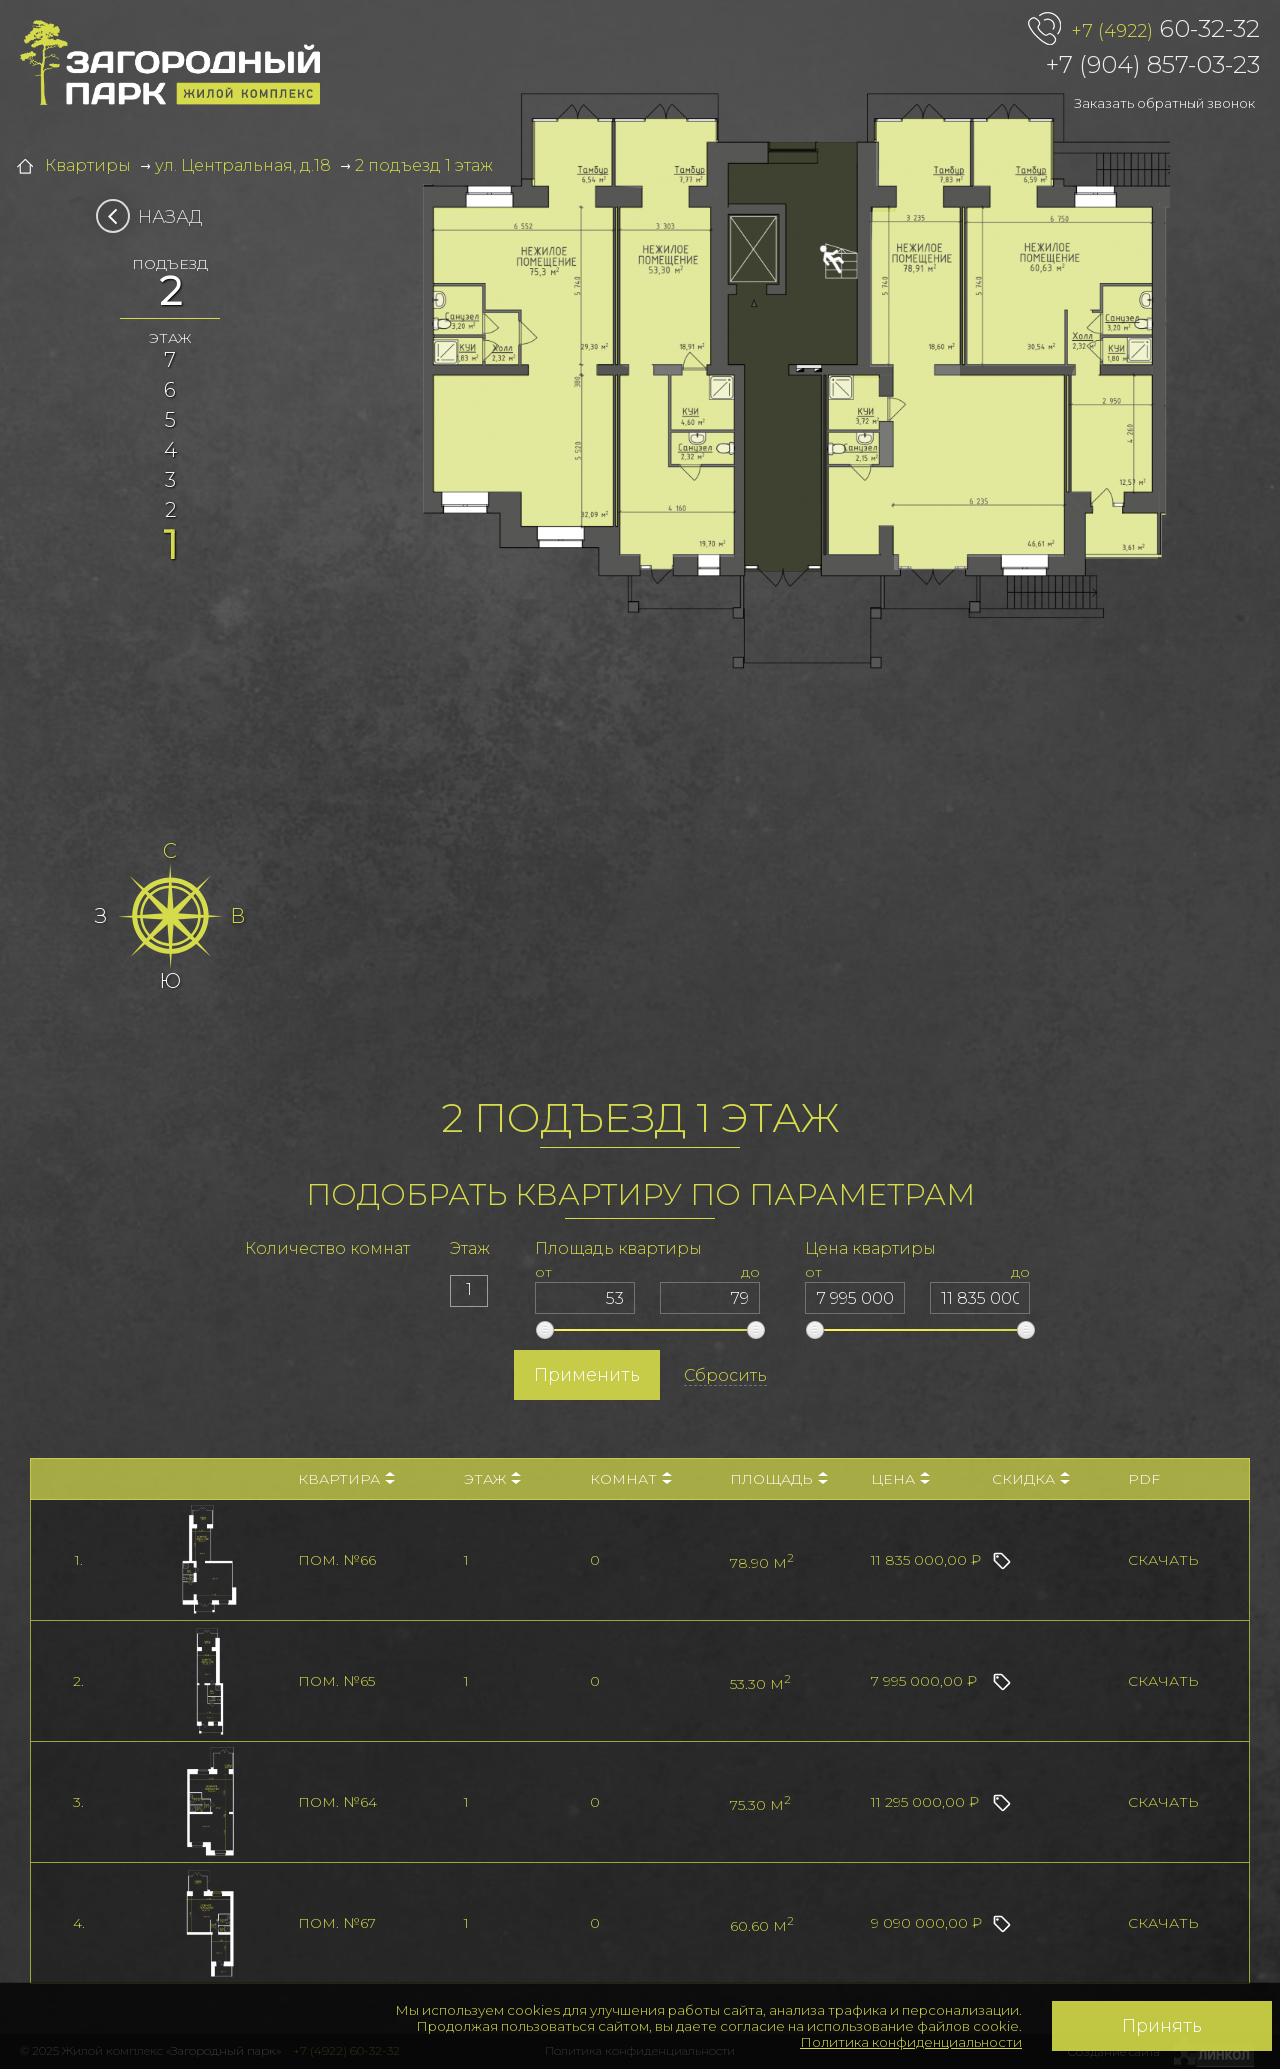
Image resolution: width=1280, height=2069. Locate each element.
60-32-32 (1165, 30)
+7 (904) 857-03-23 (1153, 64)
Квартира (346, 1479)
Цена (900, 1479)
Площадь (779, 1479)
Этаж (492, 1479)
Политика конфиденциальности (911, 2042)
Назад (155, 217)
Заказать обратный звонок (1164, 103)
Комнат (631, 1479)
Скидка (1031, 1479)
